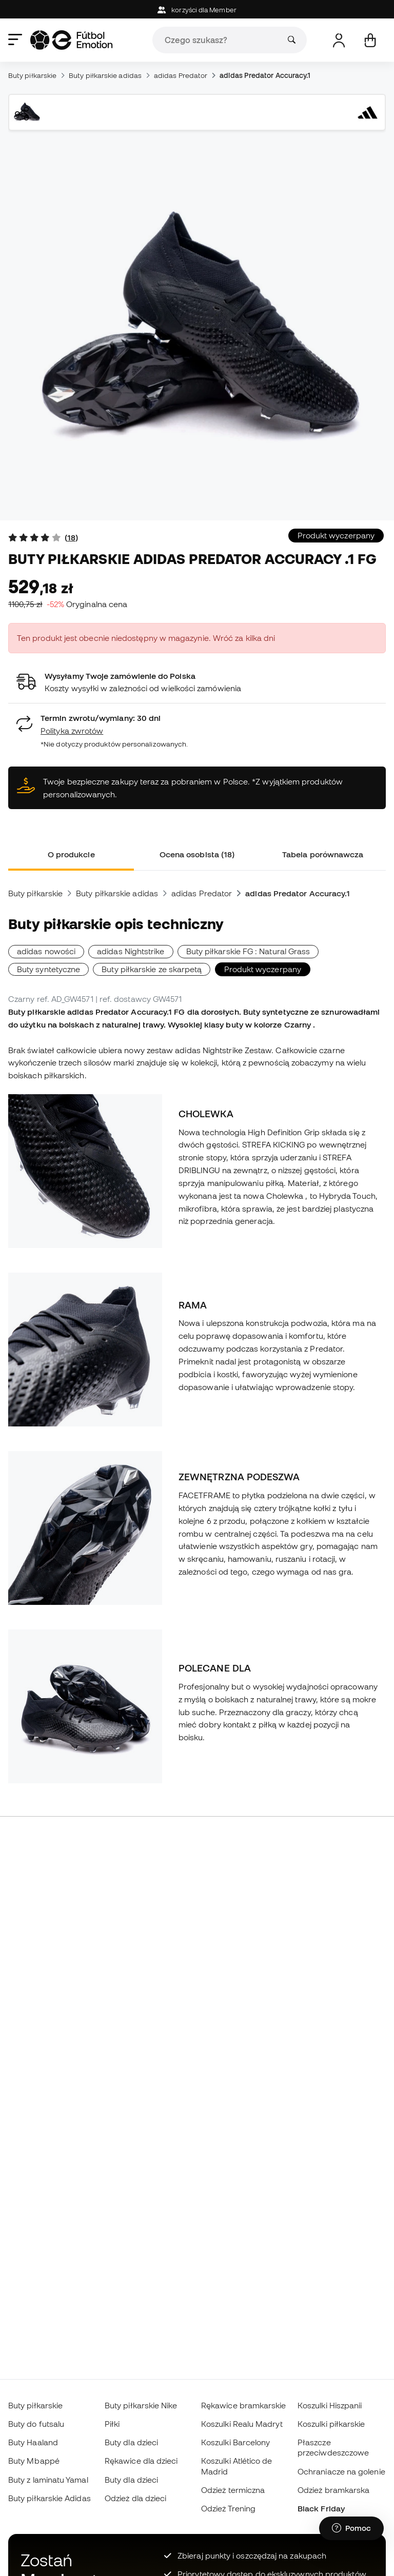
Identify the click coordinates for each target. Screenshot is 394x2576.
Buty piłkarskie (32, 75)
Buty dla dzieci (131, 2442)
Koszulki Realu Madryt (242, 2423)
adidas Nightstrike (130, 951)
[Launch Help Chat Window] (351, 2528)
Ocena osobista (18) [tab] (197, 854)
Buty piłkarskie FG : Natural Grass (248, 951)
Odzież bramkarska (333, 2489)
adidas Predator (180, 75)
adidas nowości (46, 951)
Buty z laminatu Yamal (48, 2479)
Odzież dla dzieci (135, 2498)
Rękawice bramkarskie (243, 2405)
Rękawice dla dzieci (141, 2460)
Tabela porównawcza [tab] (322, 854)
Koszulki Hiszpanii (330, 2405)
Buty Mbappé (34, 2460)
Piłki (112, 2423)
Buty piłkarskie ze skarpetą (152, 969)
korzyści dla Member (197, 10)
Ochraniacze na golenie (341, 2471)
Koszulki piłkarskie (331, 2423)
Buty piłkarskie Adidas (49, 2498)
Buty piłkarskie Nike (141, 2405)
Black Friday (321, 2508)
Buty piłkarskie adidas (105, 75)
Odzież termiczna (233, 2489)
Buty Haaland (33, 2442)
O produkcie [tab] (71, 854)
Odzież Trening (228, 2508)
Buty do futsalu (36, 2423)
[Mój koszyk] (370, 40)
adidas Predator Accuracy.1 (265, 75)
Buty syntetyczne (48, 969)
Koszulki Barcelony (235, 2442)
